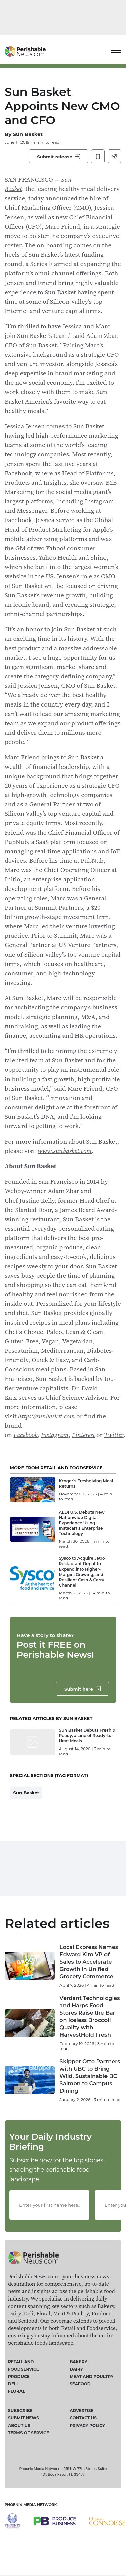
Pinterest (83, 1434)
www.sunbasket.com (65, 1150)
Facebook (25, 1434)
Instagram (54, 1434)
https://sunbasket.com (46, 1416)
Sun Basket (28, 134)
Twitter (114, 1434)
